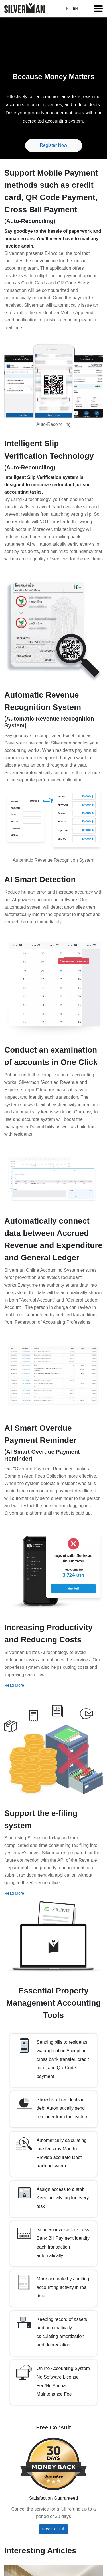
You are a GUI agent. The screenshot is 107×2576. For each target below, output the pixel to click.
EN (75, 9)
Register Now (53, 145)
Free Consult (53, 2529)
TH (66, 9)
